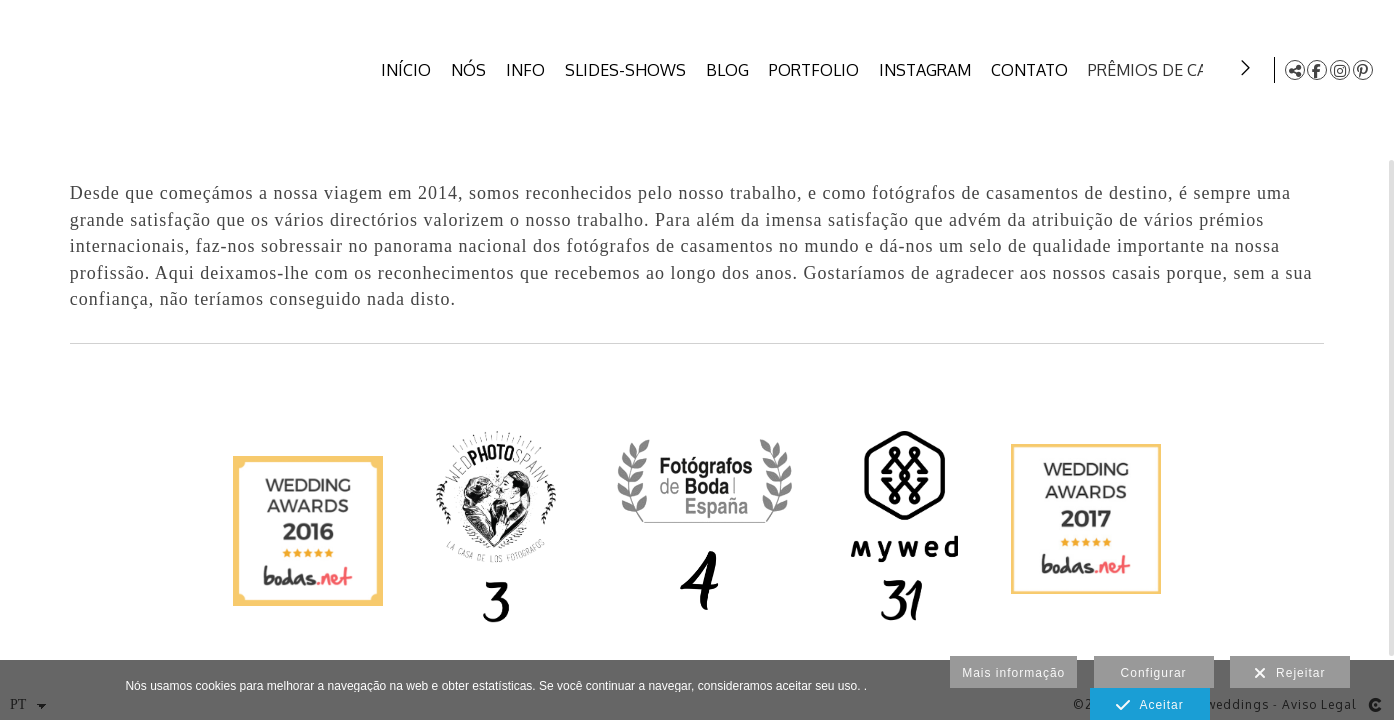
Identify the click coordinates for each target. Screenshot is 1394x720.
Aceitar (1149, 706)
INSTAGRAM (929, 70)
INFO (529, 70)
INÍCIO (410, 70)
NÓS (472, 70)
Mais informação (1013, 673)
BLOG (731, 70)
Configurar (1154, 673)
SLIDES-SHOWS (629, 70)
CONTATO (1033, 70)
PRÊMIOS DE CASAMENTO (1190, 70)
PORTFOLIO (818, 70)
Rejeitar (1289, 674)
